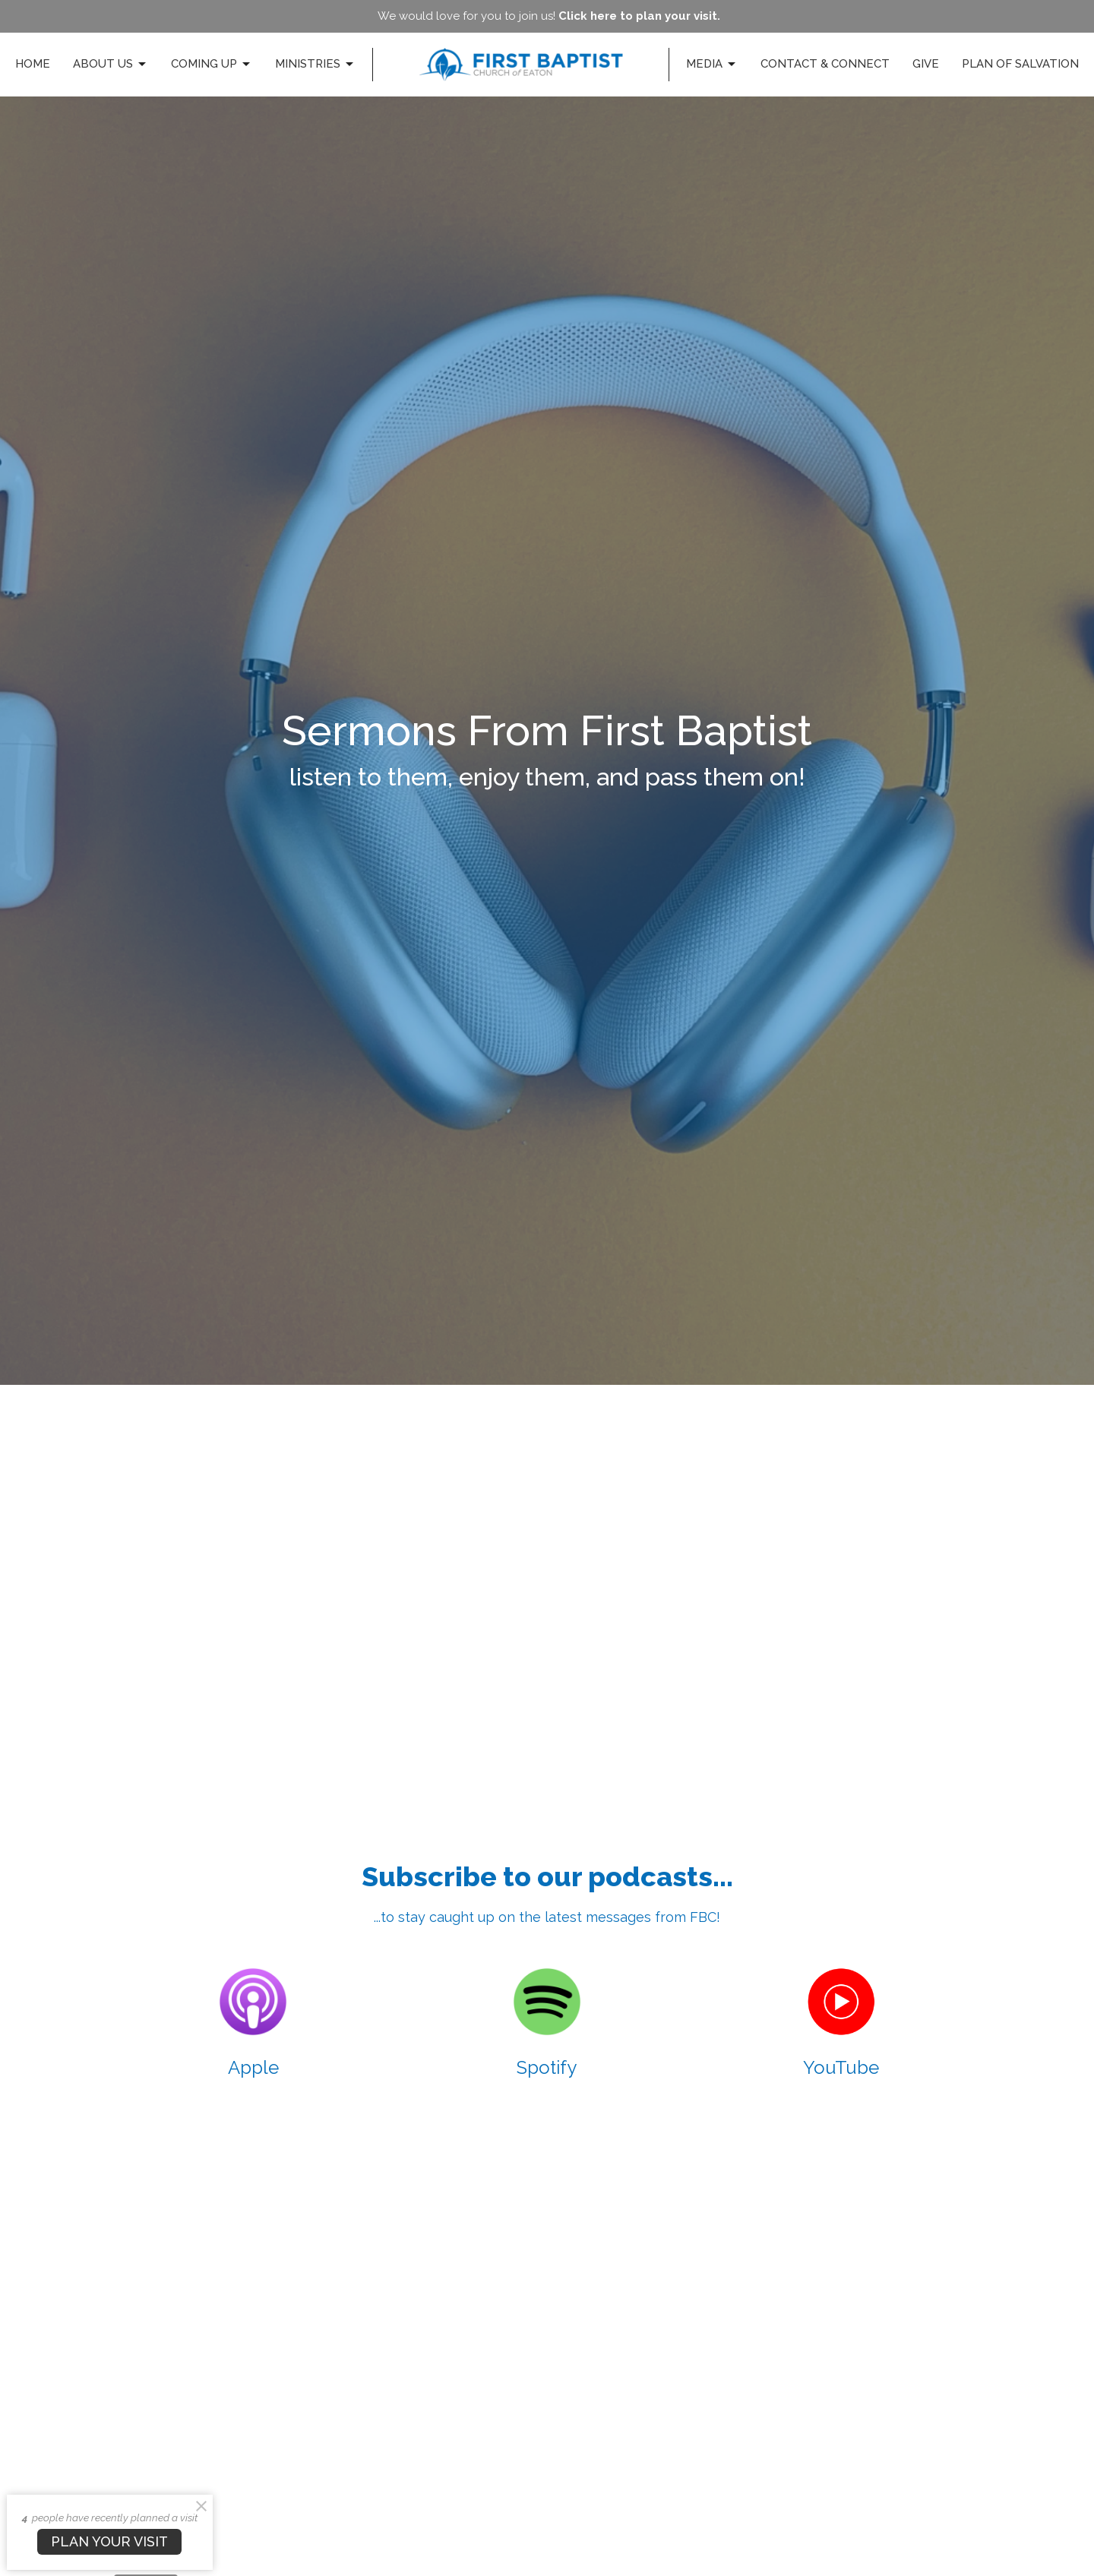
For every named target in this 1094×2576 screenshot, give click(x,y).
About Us (110, 64)
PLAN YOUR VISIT (109, 2541)
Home (32, 64)
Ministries (315, 64)
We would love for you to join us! (549, 16)
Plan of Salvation (1020, 64)
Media (712, 64)
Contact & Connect (825, 64)
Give (925, 64)
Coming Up (211, 64)
